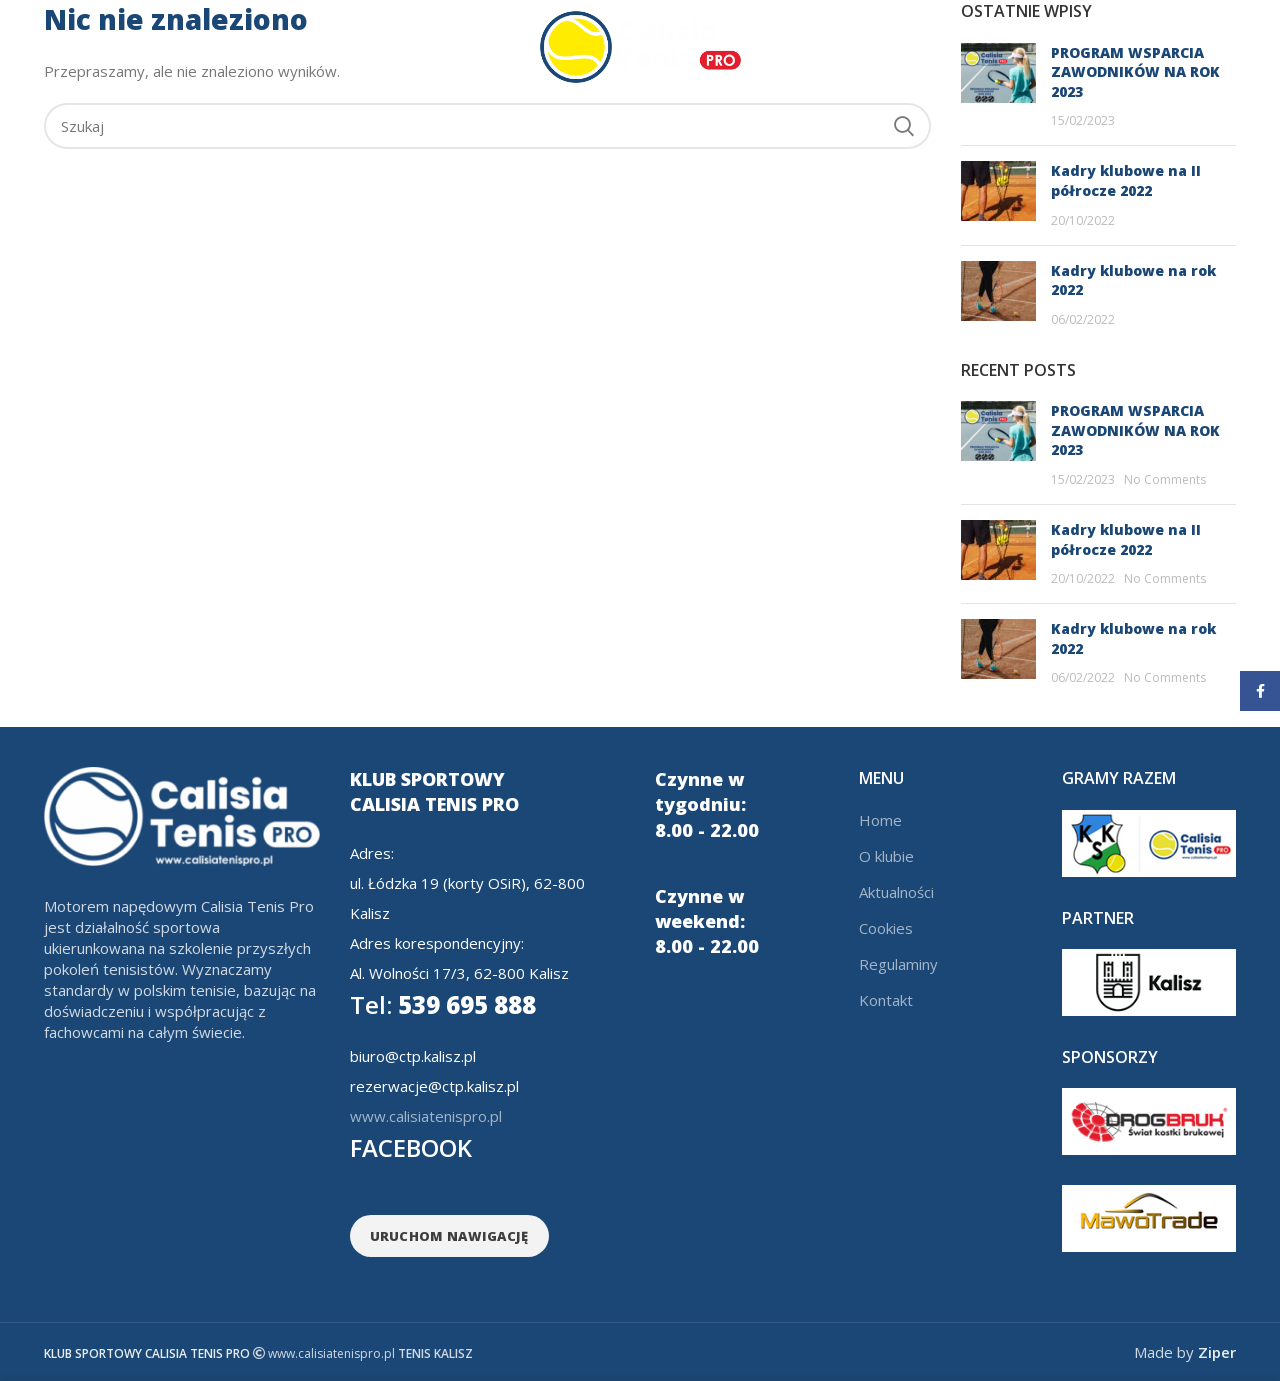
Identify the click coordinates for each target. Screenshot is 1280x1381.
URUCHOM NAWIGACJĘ (449, 1236)
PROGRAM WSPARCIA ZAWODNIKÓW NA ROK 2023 (1135, 430)
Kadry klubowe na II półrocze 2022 (1126, 180)
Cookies (886, 928)
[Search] (487, 126)
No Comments (1165, 479)
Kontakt (886, 1000)
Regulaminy (898, 964)
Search (904, 126)
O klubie (886, 856)
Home (880, 820)
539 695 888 (443, 1004)
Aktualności (896, 892)
